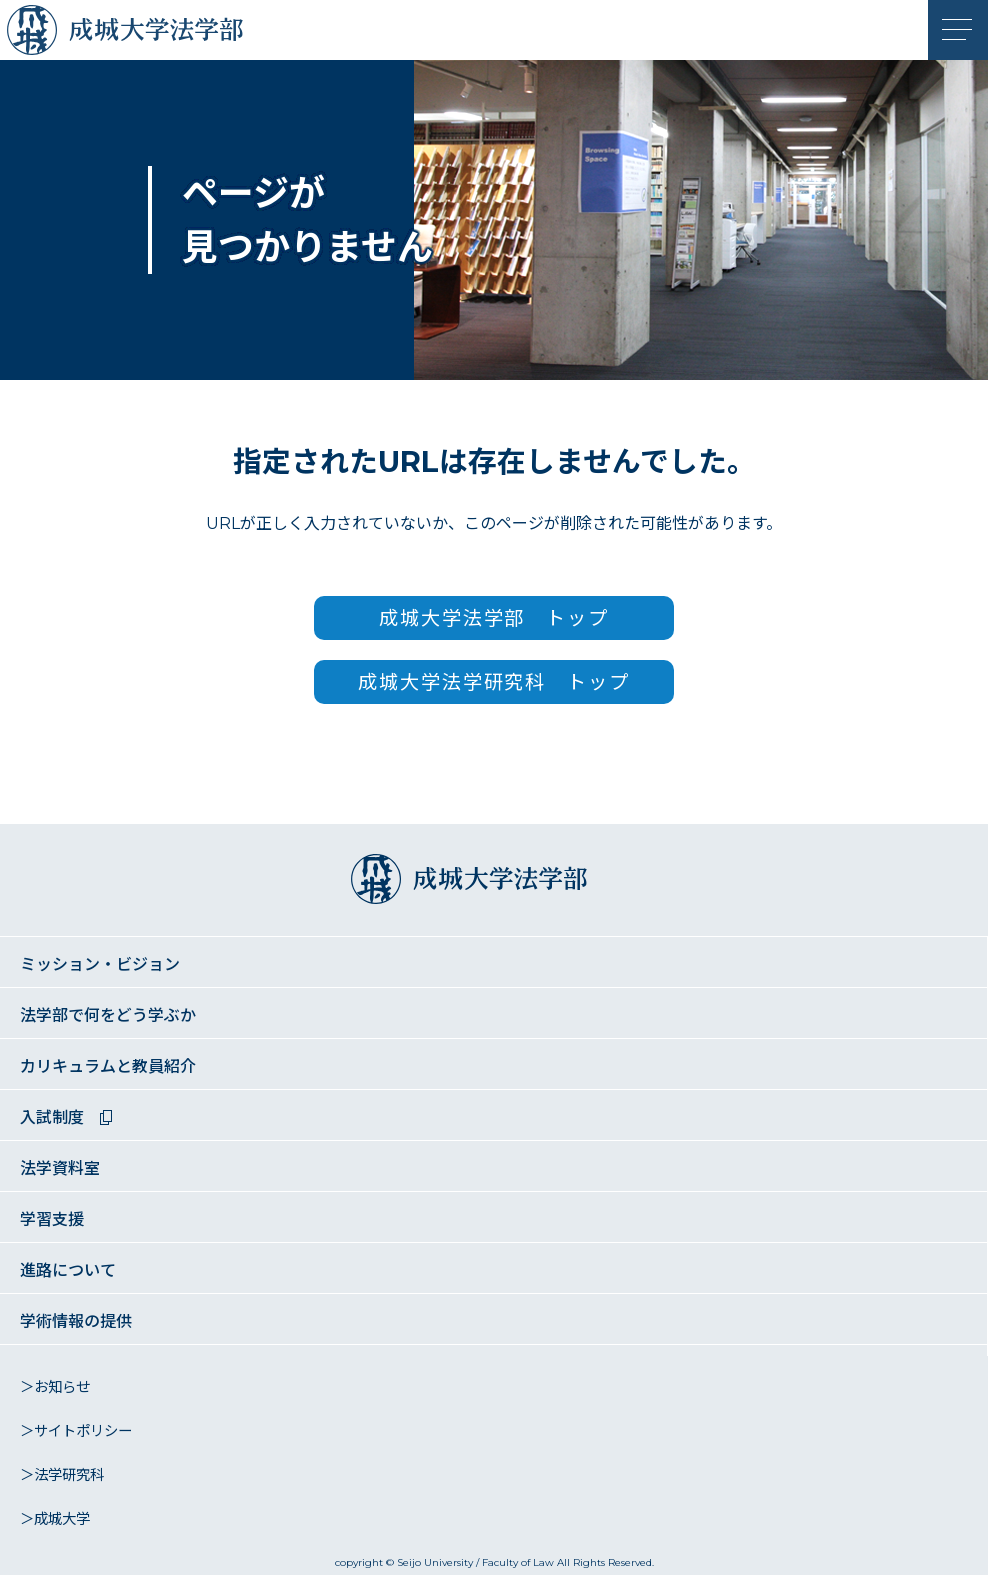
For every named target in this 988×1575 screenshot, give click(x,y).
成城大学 (37, 35)
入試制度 (52, 1117)
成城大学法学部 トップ (494, 618)
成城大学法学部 (180, 35)
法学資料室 (60, 1168)
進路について (68, 1270)
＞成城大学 (55, 1519)
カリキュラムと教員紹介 (108, 1066)
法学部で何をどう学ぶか (108, 1015)
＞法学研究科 (62, 1475)
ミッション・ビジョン (100, 964)
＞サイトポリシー (76, 1431)
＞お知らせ (55, 1387)
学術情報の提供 (76, 1321)
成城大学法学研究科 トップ (494, 682)
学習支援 (52, 1219)
